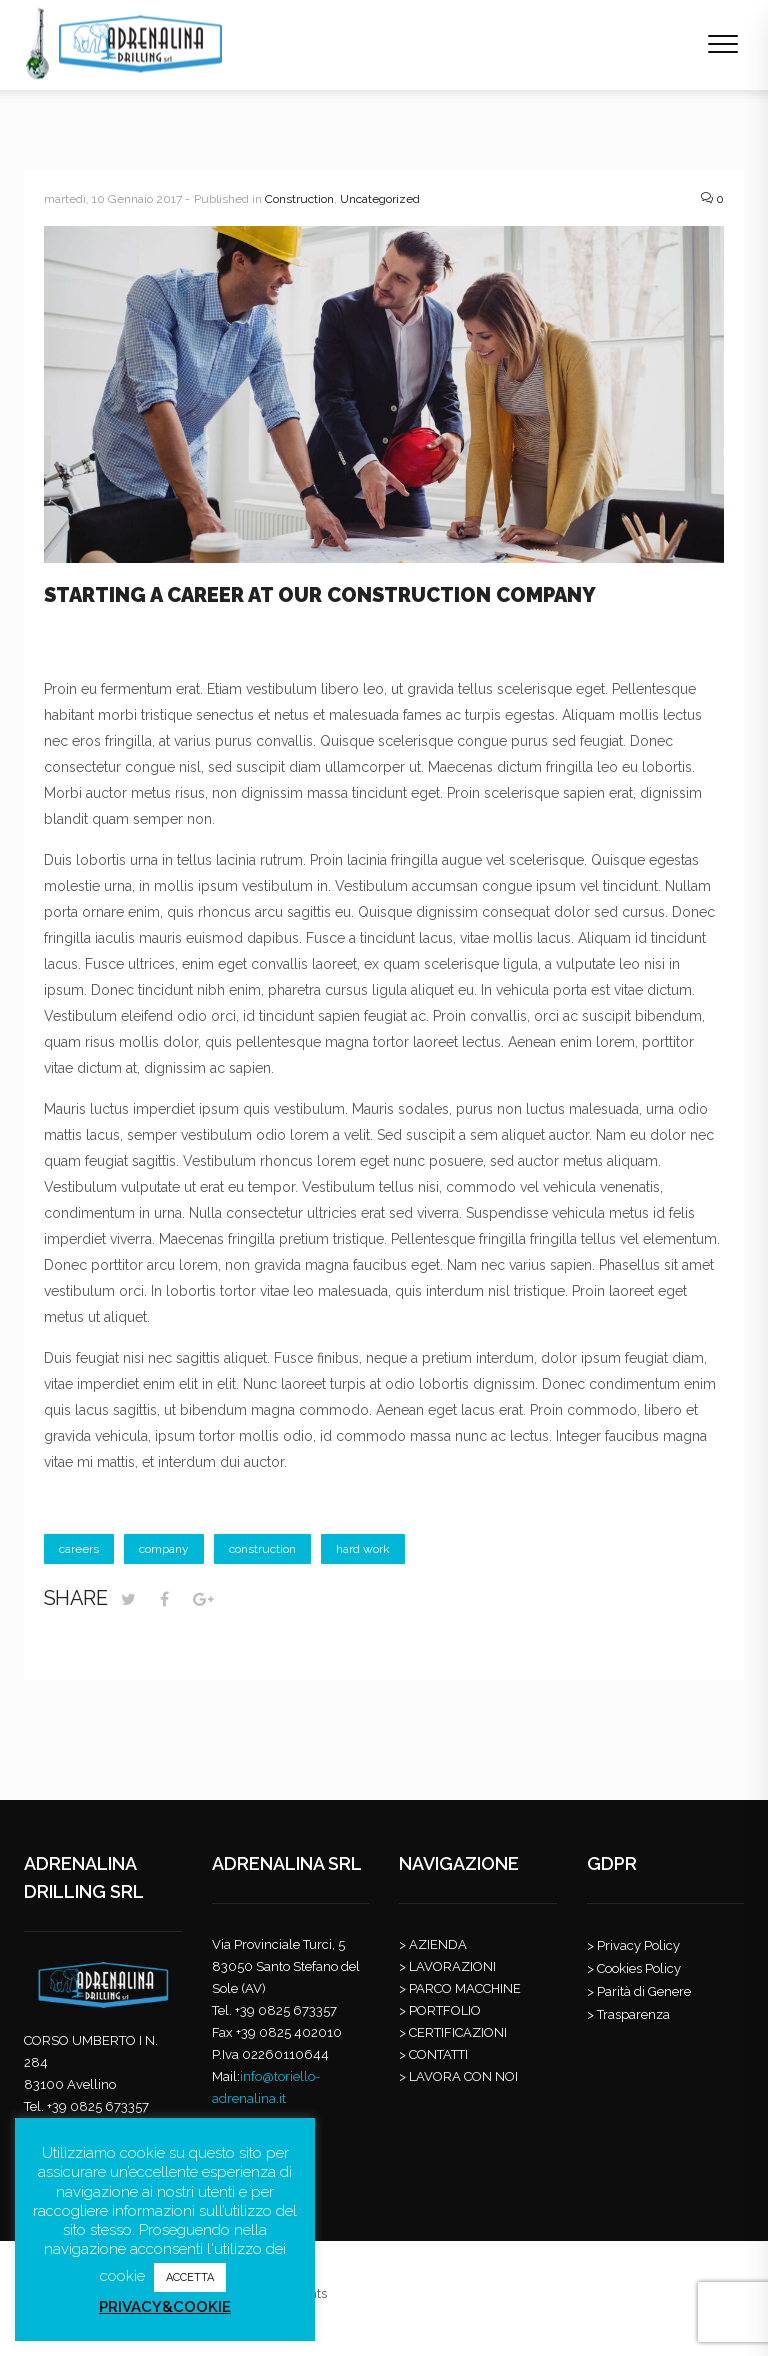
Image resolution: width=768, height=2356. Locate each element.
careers (79, 1549)
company (164, 1549)
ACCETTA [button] (190, 2277)
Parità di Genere (644, 1991)
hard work (363, 1549)
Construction (299, 199)
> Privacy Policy (633, 1945)
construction (262, 1549)
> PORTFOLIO (440, 2010)
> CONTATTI (433, 2054)
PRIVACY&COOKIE (165, 2307)
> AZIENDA (433, 1944)
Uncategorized (380, 199)
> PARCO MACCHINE (460, 1988)
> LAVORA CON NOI (458, 2076)
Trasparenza (633, 2014)
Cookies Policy (639, 1968)
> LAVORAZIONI (447, 1966)
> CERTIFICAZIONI (453, 2032)
